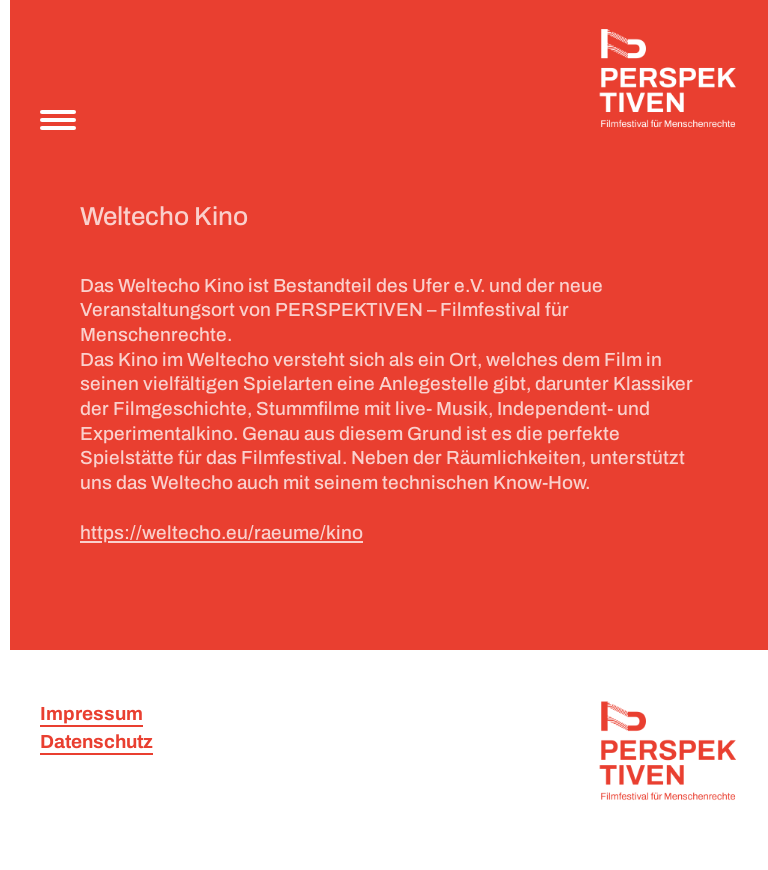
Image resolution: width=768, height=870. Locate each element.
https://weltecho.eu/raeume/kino (221, 532)
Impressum (91, 713)
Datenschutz (96, 741)
